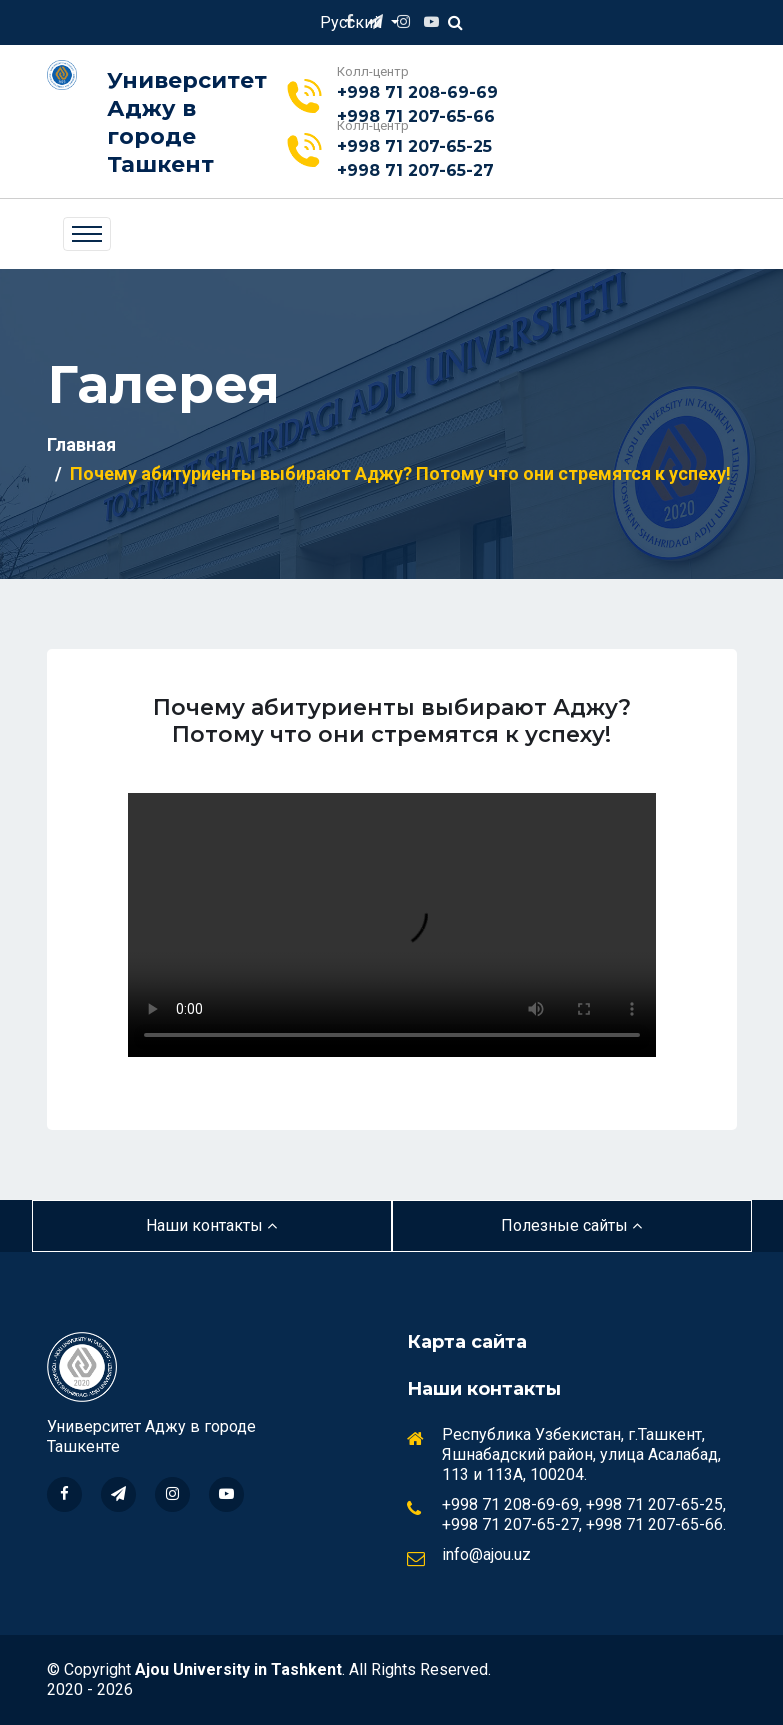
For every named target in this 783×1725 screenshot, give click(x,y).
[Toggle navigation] (87, 234)
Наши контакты (211, 1225)
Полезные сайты (571, 1225)
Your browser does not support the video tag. (392, 925)
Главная (81, 444)
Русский (353, 22)
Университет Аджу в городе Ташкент (187, 122)
